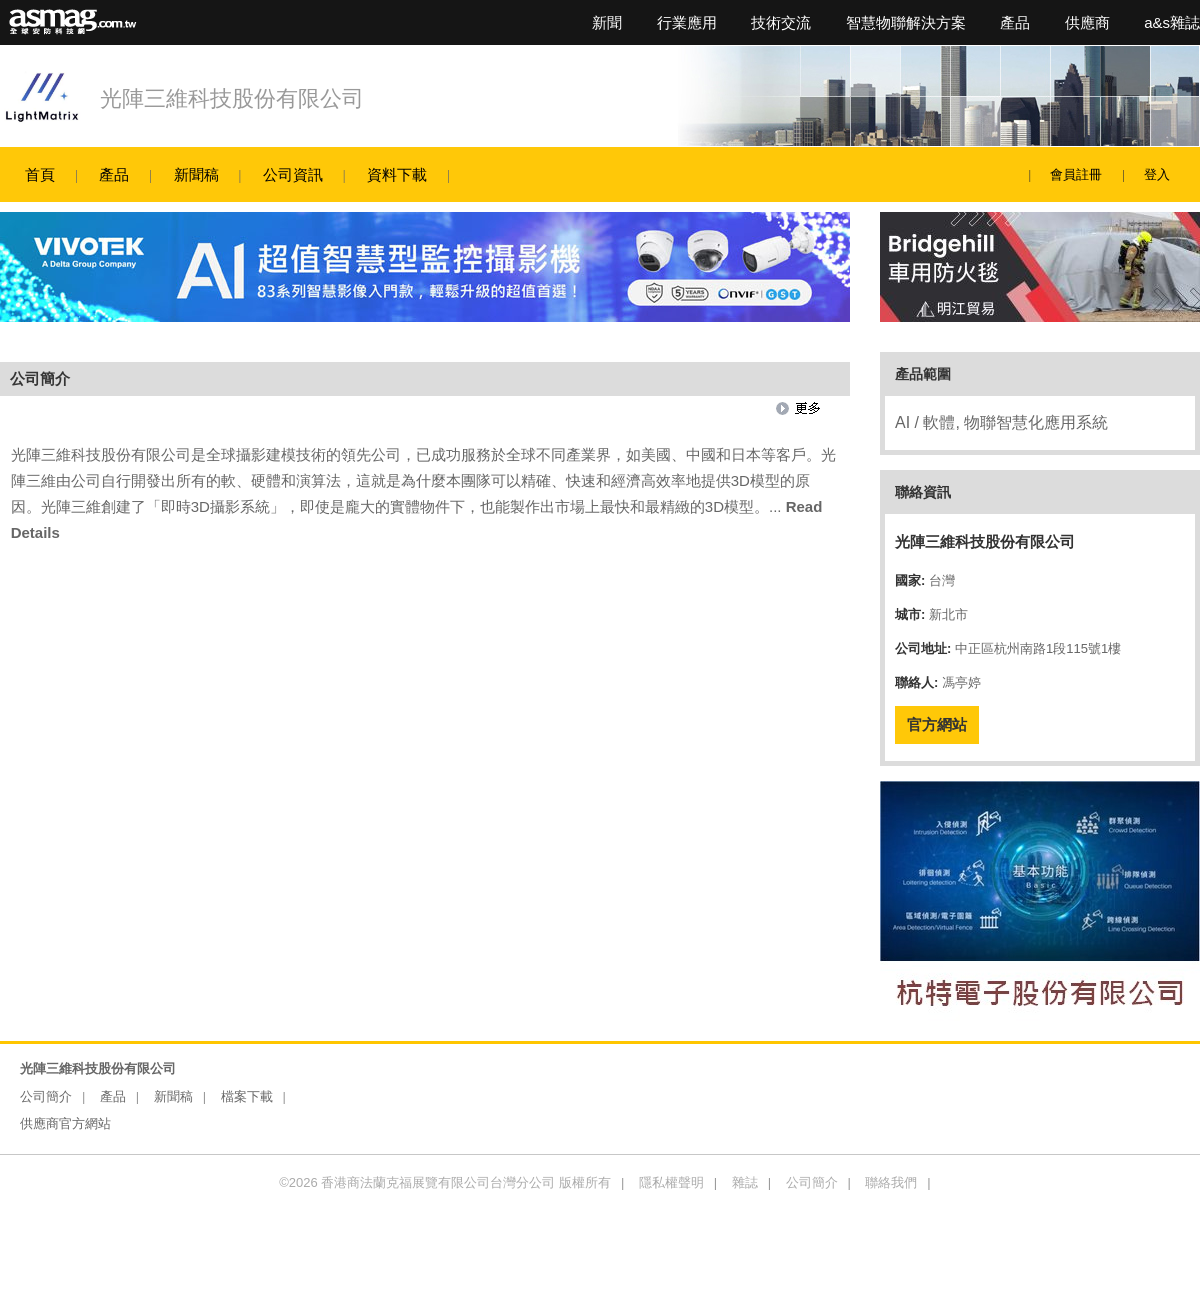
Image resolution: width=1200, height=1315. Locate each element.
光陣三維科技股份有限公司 (232, 98)
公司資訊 (293, 174)
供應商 (1087, 22)
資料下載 (397, 174)
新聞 (607, 22)
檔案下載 (247, 1096)
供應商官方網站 (65, 1123)
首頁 (40, 174)
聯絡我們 (891, 1182)
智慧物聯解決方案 (906, 22)
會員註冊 (1076, 174)
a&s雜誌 (1172, 22)
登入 (1157, 174)
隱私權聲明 (671, 1182)
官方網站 (937, 724)
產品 (1015, 22)
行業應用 (687, 22)
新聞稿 (196, 174)
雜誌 (745, 1182)
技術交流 (781, 22)
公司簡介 (46, 1096)
